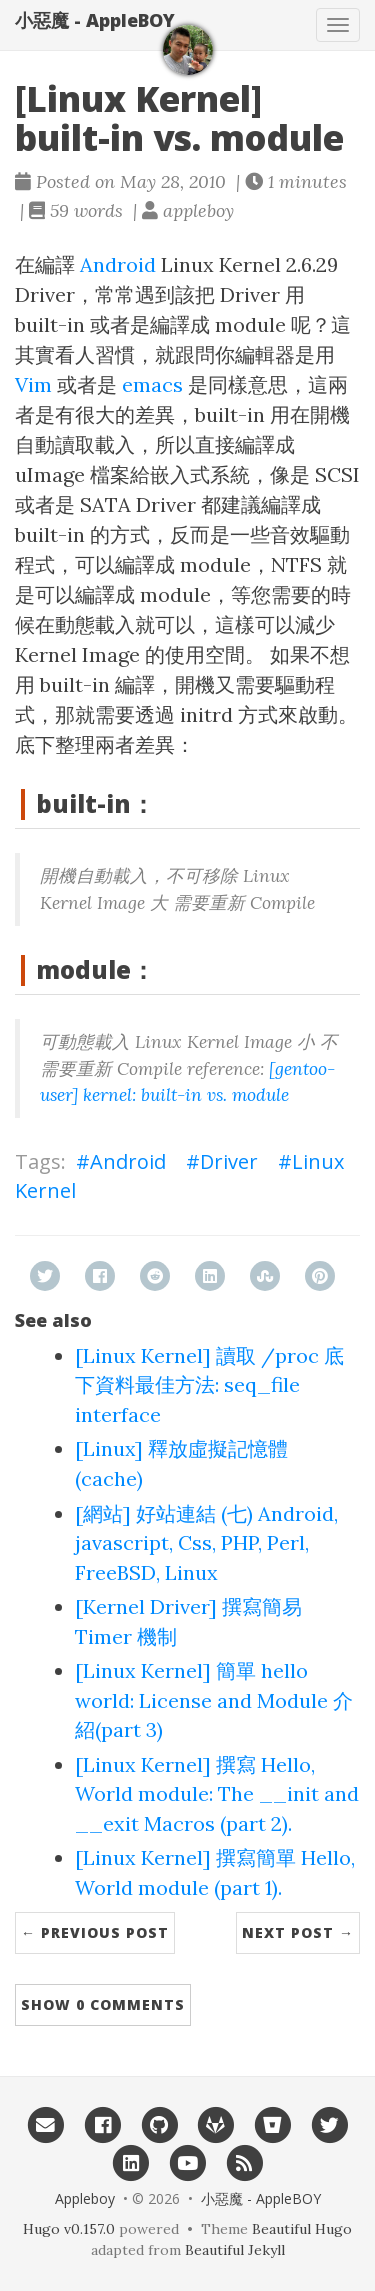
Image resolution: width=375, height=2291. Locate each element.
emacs (152, 384)
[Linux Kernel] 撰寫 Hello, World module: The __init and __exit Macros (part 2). (217, 1794)
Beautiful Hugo (302, 2229)
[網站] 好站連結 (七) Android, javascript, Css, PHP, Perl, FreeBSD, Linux (206, 1543)
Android (118, 264)
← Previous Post (95, 1932)
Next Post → (298, 1932)
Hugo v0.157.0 (69, 2229)
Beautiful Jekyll (235, 2250)
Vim (33, 384)
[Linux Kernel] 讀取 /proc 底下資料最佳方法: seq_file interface (209, 1385)
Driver (229, 1161)
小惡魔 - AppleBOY (95, 20)
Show (103, 2004)
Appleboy (85, 2198)
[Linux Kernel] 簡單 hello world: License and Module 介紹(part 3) (214, 1700)
